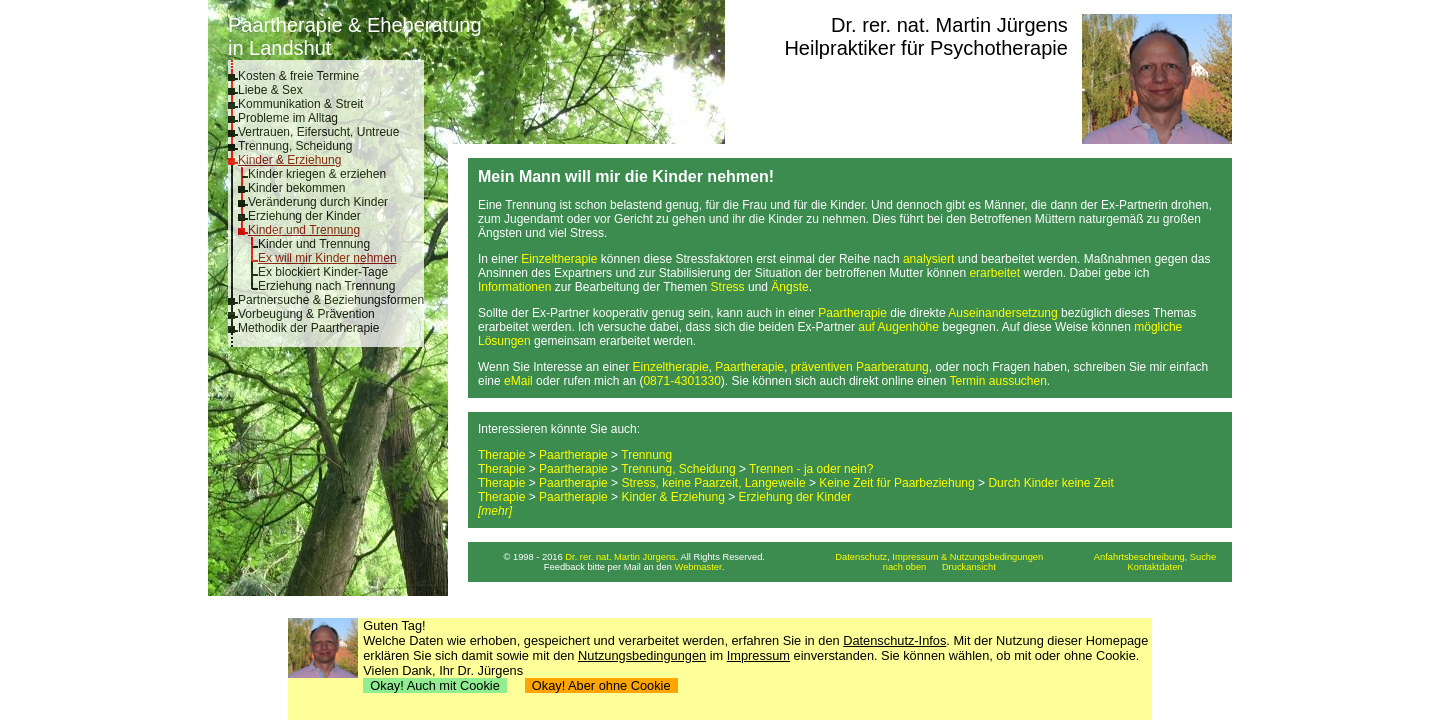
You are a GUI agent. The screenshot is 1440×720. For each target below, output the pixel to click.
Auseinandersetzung (1002, 313)
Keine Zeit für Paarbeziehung (896, 483)
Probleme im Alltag (288, 118)
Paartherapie (852, 313)
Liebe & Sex (270, 90)
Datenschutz (861, 557)
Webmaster (699, 567)
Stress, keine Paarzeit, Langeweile (713, 483)
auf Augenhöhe (898, 327)
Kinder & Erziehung (289, 160)
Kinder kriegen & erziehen (317, 174)
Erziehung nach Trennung (326, 286)
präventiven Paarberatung (860, 367)
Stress (728, 287)
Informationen (514, 287)
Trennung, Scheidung (295, 146)
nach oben (905, 567)
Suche (1203, 557)
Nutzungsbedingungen (642, 655)
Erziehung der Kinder (304, 216)
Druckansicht (969, 567)
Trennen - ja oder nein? (811, 469)
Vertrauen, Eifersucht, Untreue (318, 132)
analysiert (928, 259)
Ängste (789, 287)
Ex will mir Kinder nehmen (327, 258)
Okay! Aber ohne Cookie (601, 685)
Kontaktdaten (1155, 567)
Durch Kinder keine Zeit (1050, 483)
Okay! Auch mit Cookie (435, 685)
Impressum (758, 655)
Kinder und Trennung (304, 230)
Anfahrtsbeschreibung (1139, 557)
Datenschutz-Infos (894, 640)
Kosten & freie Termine (298, 76)
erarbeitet (994, 273)
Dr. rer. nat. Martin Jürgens (949, 25)
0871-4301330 (681, 381)
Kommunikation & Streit (300, 104)
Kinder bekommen (296, 188)
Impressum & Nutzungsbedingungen (967, 557)
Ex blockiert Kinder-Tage (323, 272)
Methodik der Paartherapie (308, 328)
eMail (518, 381)
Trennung (646, 455)
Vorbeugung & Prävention (306, 314)
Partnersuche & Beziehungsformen (331, 300)
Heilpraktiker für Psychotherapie (925, 48)
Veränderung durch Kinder (318, 202)
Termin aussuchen (997, 381)
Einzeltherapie (559, 259)
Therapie (501, 455)
